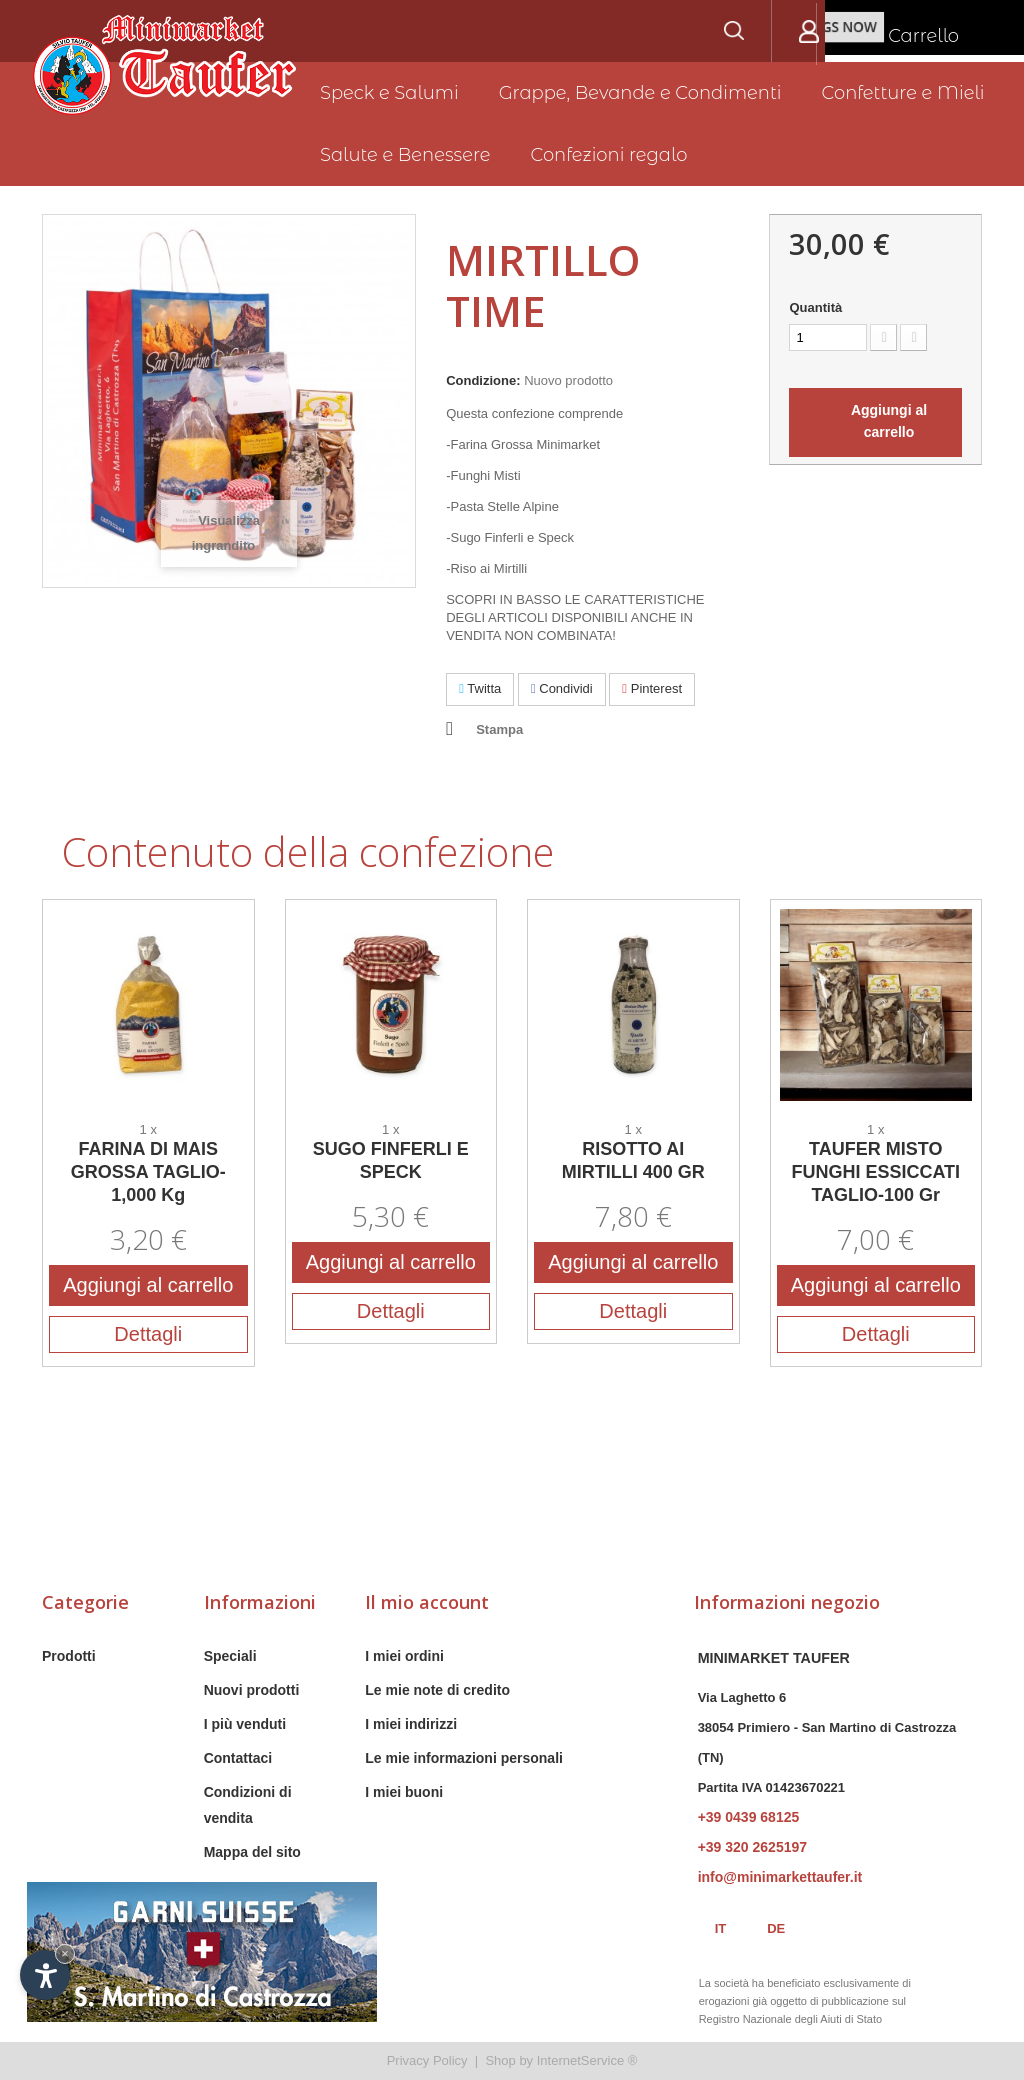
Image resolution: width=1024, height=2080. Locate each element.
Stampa (499, 729)
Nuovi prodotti (252, 1690)
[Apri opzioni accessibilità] (45, 1975)
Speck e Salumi (389, 93)
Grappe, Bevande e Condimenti (640, 93)
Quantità (815, 307)
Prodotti (69, 1656)
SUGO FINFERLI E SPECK (391, 1160)
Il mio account (427, 1602)
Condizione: (483, 380)
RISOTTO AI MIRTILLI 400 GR (633, 1160)
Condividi (562, 688)
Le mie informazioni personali (464, 1758)
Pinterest (652, 688)
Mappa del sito (252, 1852)
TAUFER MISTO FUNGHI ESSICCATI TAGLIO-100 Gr (875, 1172)
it (721, 1928)
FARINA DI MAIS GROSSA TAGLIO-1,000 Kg (148, 1172)
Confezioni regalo (609, 155)
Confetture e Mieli (903, 93)
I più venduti (245, 1724)
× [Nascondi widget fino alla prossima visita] (65, 1953)
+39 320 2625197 (752, 1847)
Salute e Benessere (405, 155)
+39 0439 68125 (749, 1817)
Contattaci (238, 1758)
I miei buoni (404, 1792)
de (776, 1928)
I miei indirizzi (411, 1724)
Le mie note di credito (437, 1690)
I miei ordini (404, 1656)
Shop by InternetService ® (561, 2060)
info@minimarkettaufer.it (780, 1877)
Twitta (480, 688)
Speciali (230, 1656)
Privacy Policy (427, 2060)
